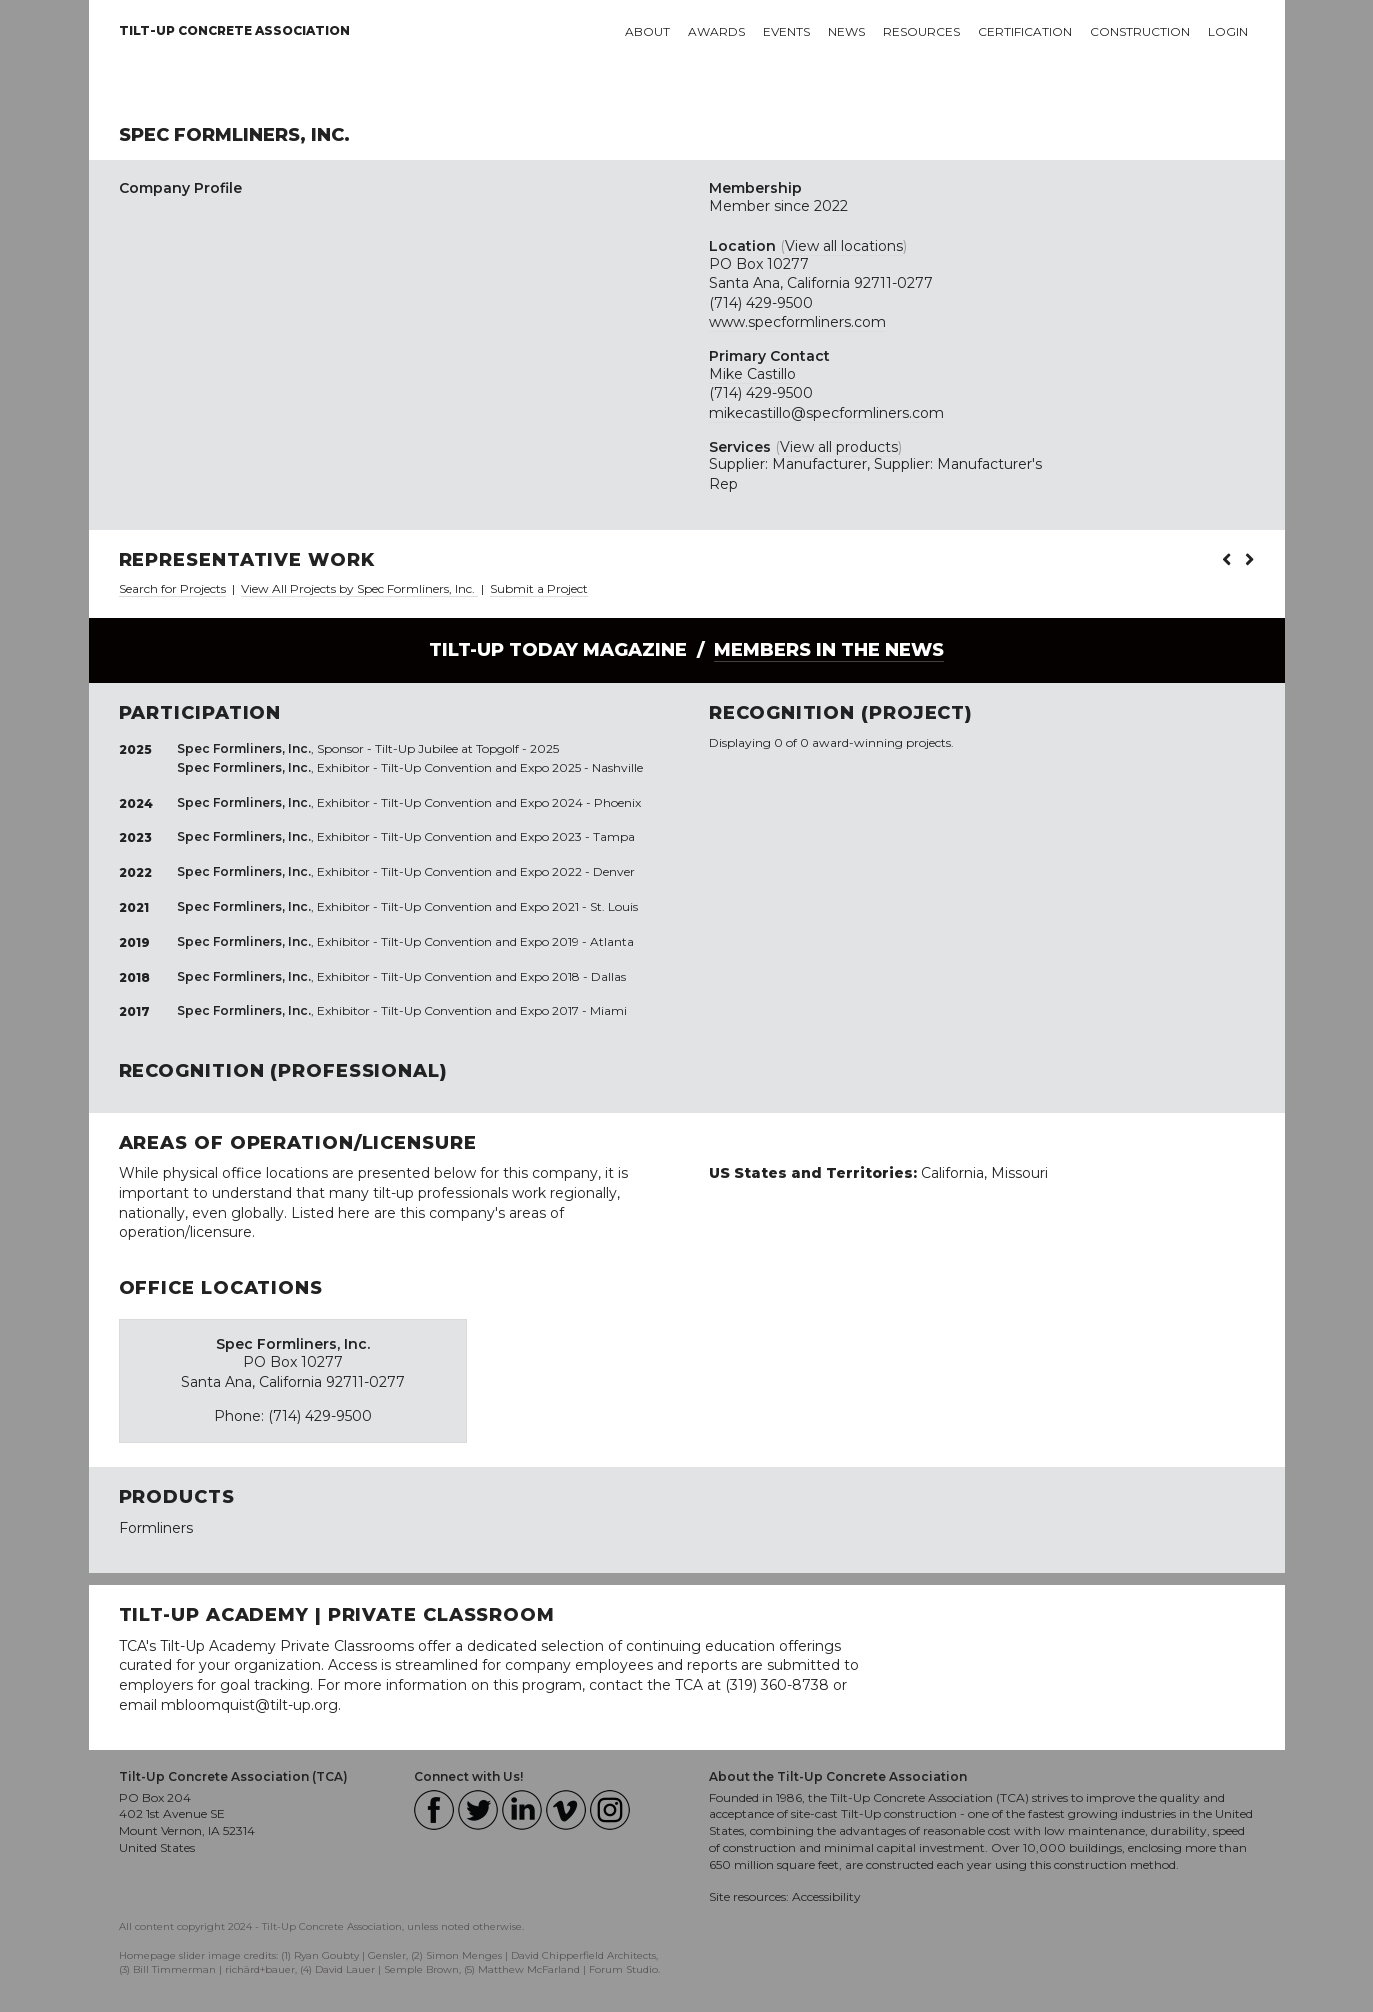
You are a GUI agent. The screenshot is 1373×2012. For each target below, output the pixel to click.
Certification (1025, 31)
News (846, 31)
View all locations (844, 246)
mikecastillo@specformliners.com (826, 413)
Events (786, 31)
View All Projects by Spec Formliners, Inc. (359, 588)
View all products (839, 447)
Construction (1140, 31)
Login (1228, 31)
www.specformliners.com (797, 322)
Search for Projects (172, 588)
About (647, 31)
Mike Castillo (752, 374)
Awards (716, 31)
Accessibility (826, 1896)
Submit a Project (539, 588)
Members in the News (829, 650)
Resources (921, 31)
